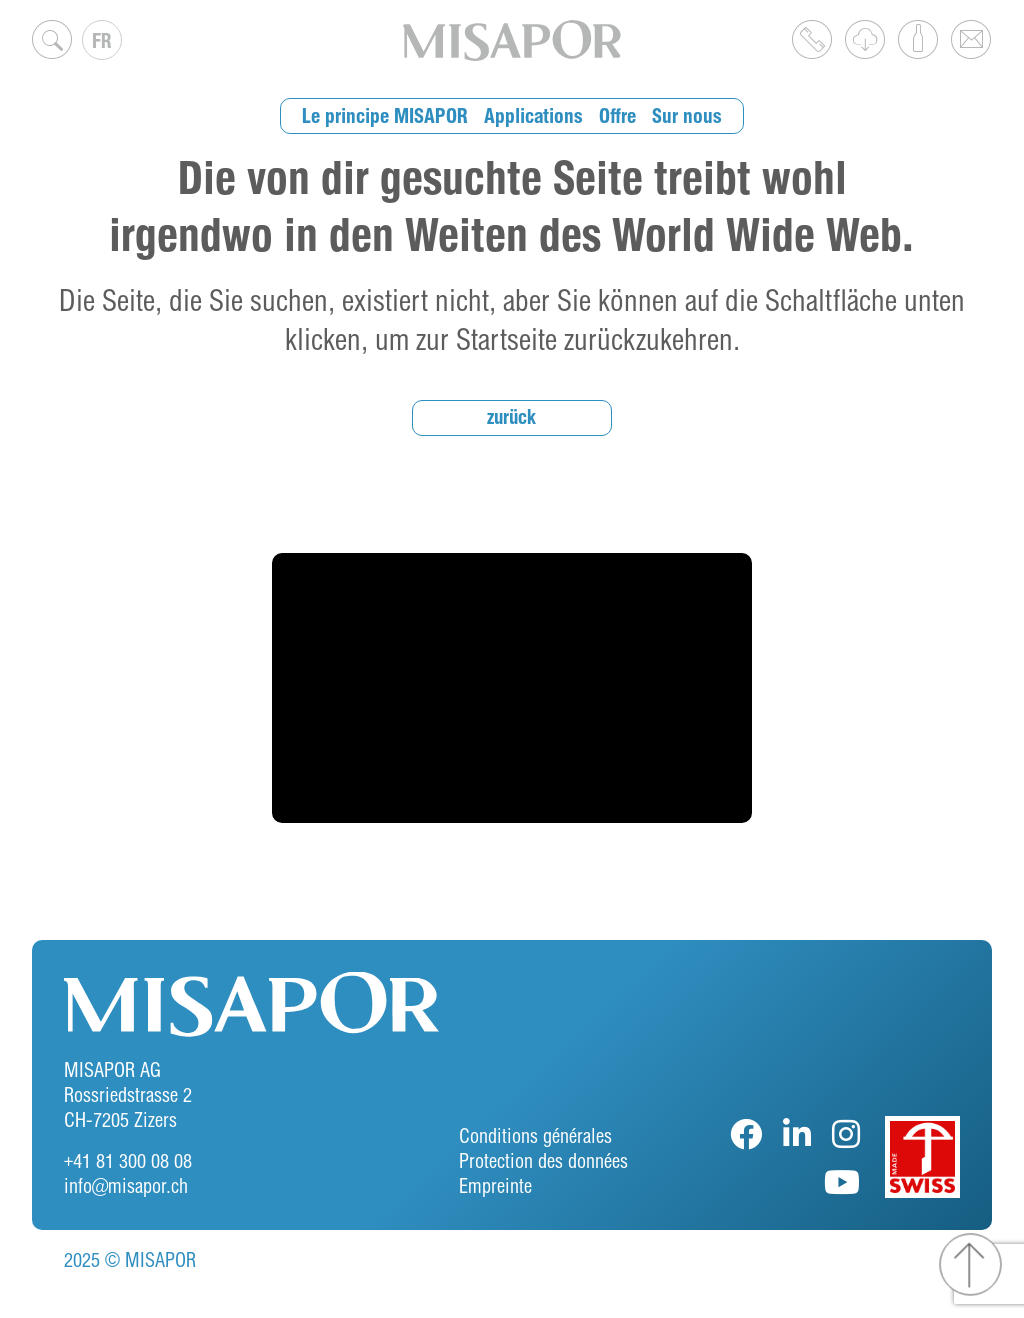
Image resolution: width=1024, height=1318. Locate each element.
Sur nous (683, 115)
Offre (616, 115)
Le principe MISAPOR (390, 115)
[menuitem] (102, 40)
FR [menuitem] (102, 40)
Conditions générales (535, 1135)
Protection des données (543, 1160)
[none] (102, 40)
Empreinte (495, 1185)
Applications (535, 115)
